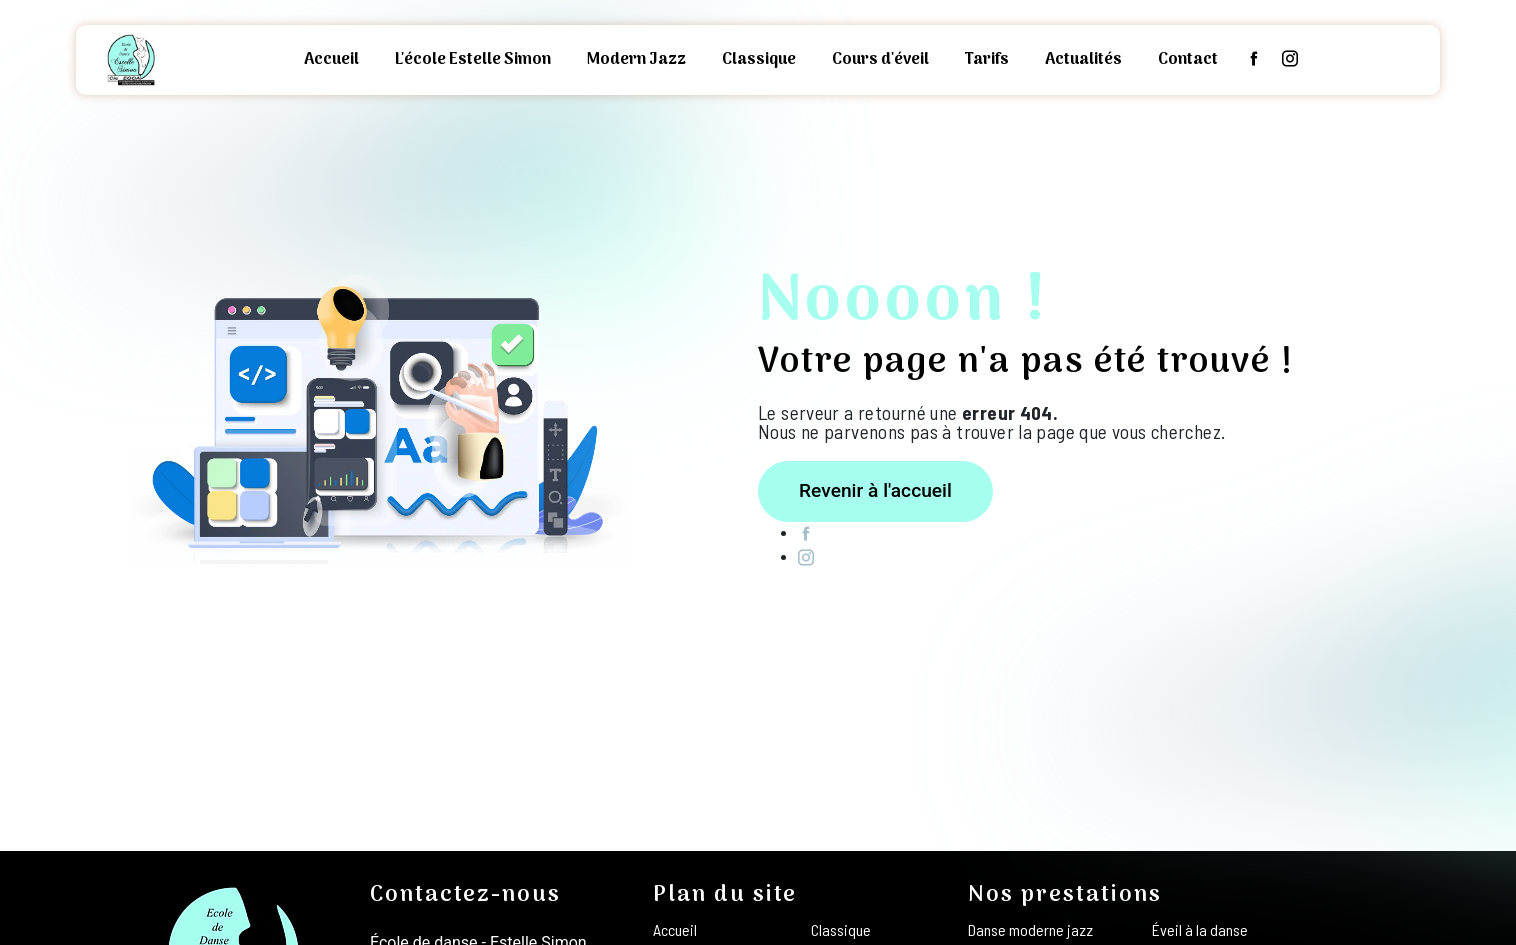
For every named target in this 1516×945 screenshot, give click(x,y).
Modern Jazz (636, 60)
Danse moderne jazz (1030, 929)
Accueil (331, 60)
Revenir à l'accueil (875, 490)
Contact (1188, 60)
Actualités (1083, 60)
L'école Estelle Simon (473, 60)
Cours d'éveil (880, 60)
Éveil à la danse (1200, 929)
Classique (759, 60)
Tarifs (987, 60)
